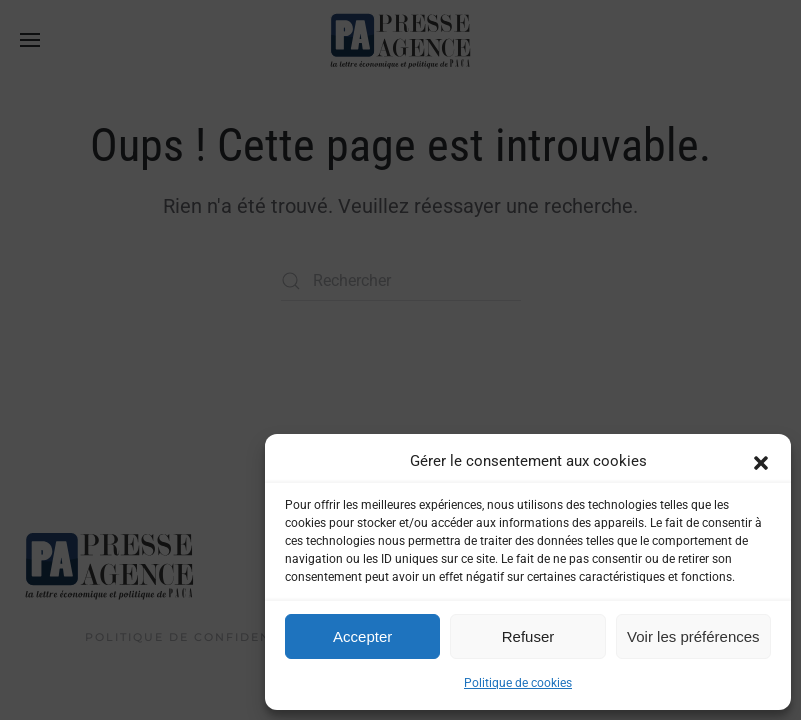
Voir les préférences (693, 636)
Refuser (528, 636)
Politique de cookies (518, 683)
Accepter (362, 636)
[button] (761, 461)
